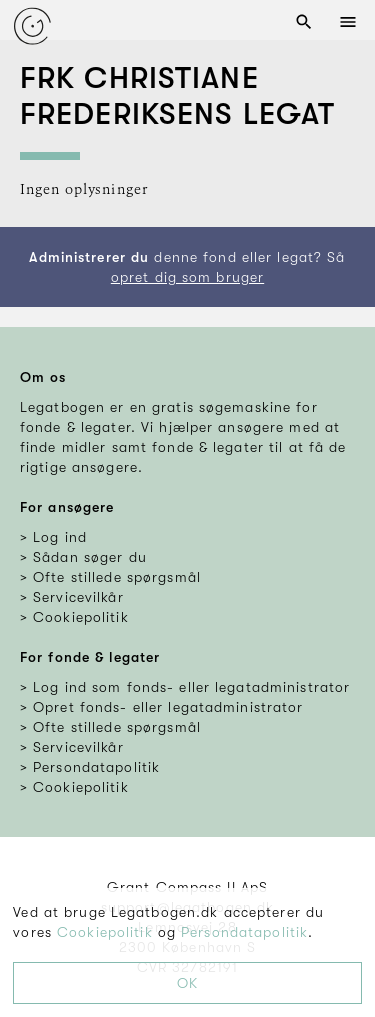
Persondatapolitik (244, 932)
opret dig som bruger (187, 277)
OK (187, 983)
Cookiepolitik (105, 932)
